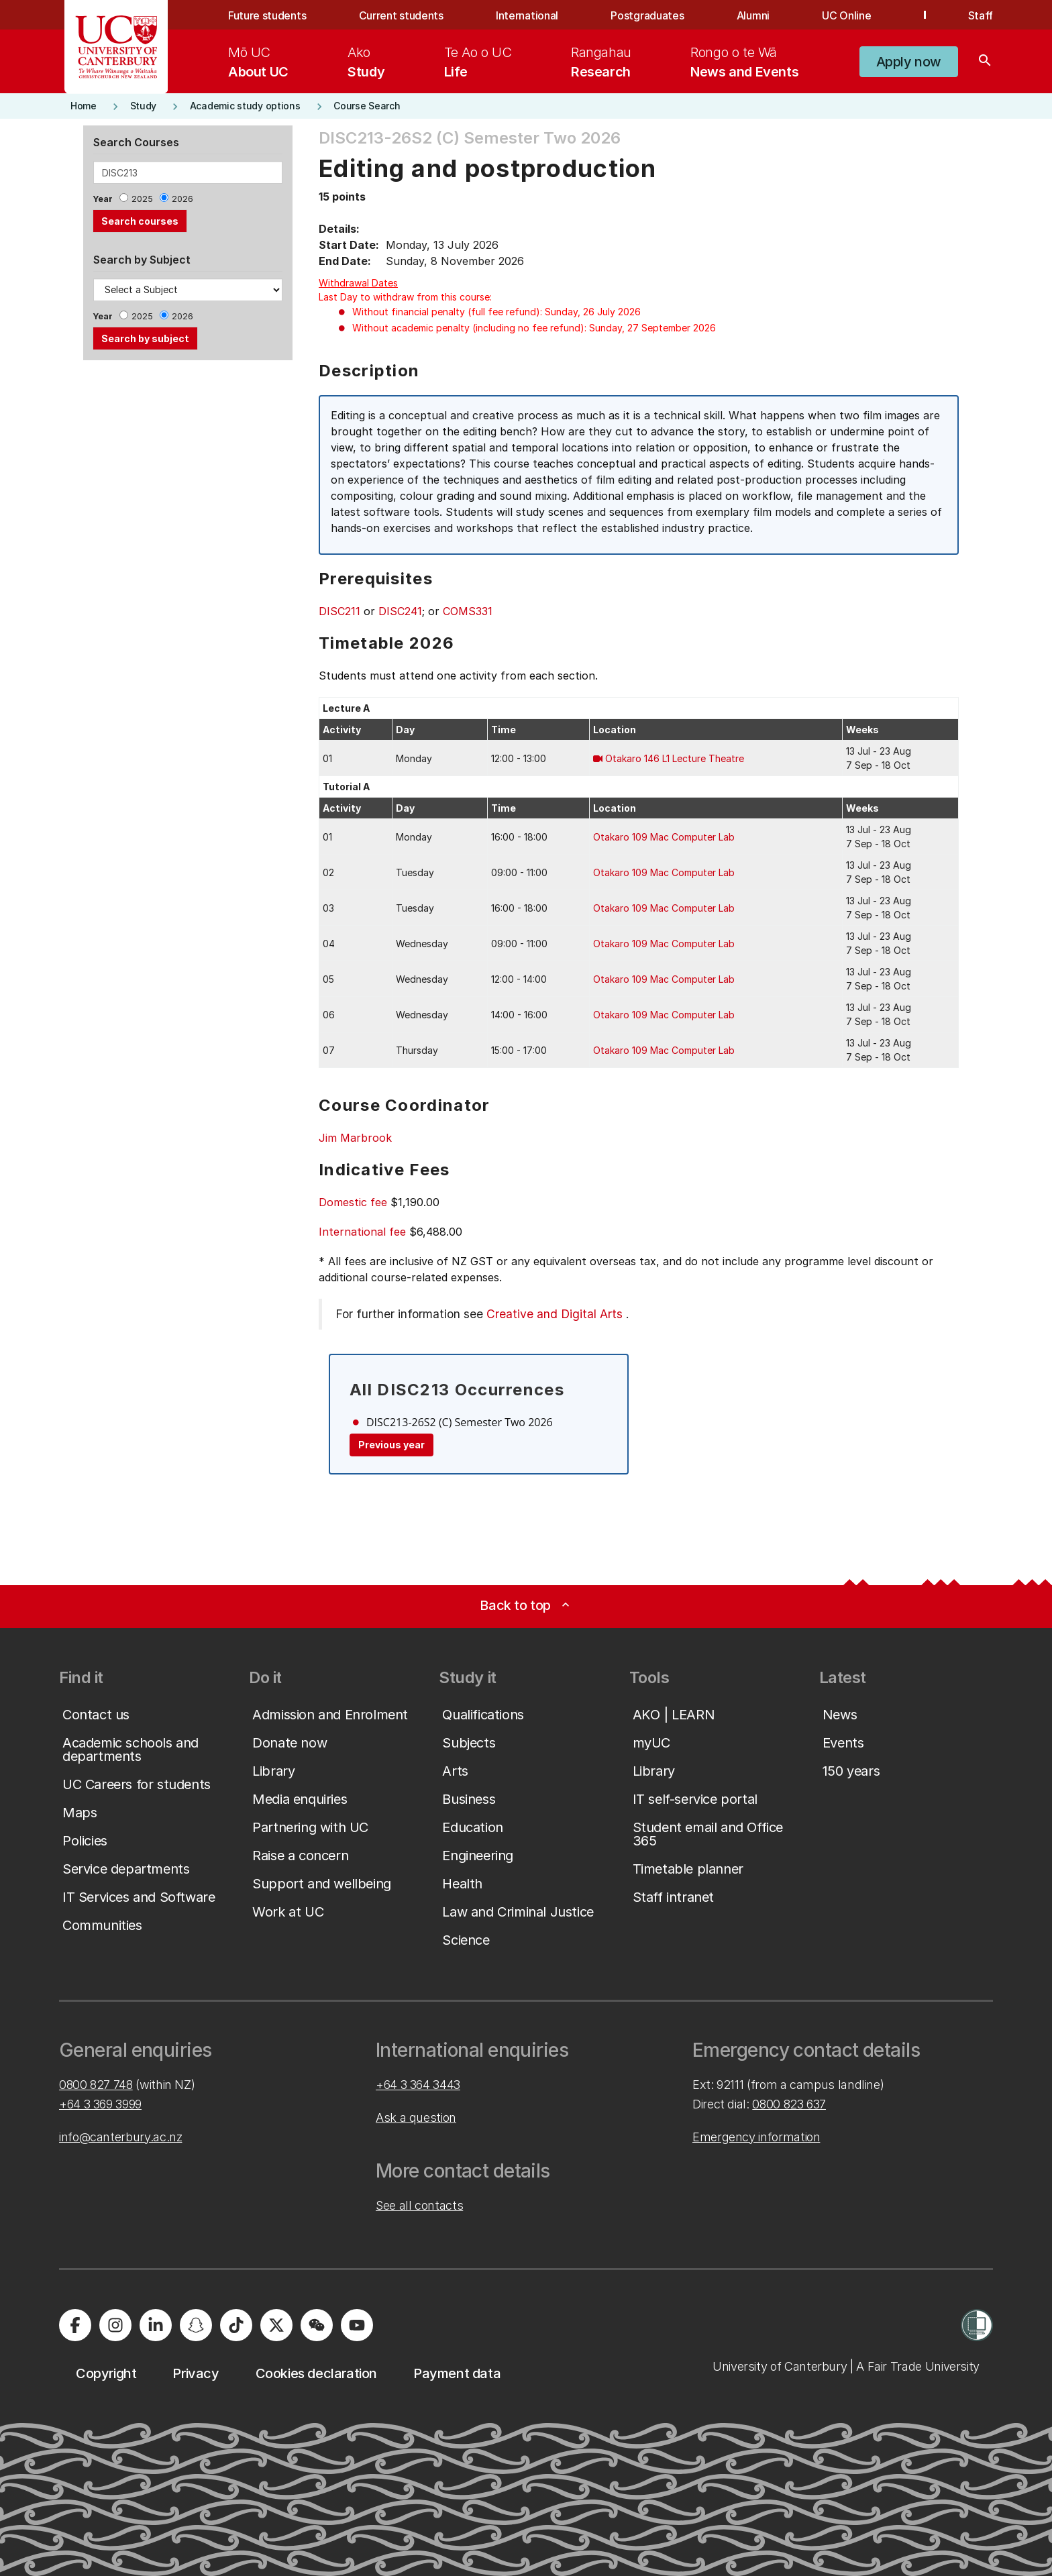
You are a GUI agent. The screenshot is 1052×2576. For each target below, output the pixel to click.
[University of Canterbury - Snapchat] (196, 2325)
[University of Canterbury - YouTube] (357, 2325)
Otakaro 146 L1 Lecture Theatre (674, 758)
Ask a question (416, 2117)
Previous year (391, 1444)
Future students (267, 15)
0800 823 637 (789, 2104)
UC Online (846, 15)
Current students (401, 15)
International (527, 15)
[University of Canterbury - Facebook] (75, 2325)
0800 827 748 (96, 2085)
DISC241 (400, 611)
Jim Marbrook (355, 1137)
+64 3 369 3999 (100, 2104)
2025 (142, 199)
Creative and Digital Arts (554, 1314)
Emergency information (756, 2137)
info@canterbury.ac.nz (120, 2137)
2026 (182, 199)
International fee (362, 1231)
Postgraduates (647, 15)
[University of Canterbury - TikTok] (236, 2325)
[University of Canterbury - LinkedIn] (156, 2325)
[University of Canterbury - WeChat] (317, 2325)
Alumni (753, 15)
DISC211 (339, 611)
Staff (980, 15)
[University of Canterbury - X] (276, 2325)
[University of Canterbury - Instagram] (115, 2325)
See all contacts (419, 2205)
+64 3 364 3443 (418, 2085)
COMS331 (467, 611)
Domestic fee (353, 1202)
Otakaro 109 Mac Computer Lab (664, 837)
